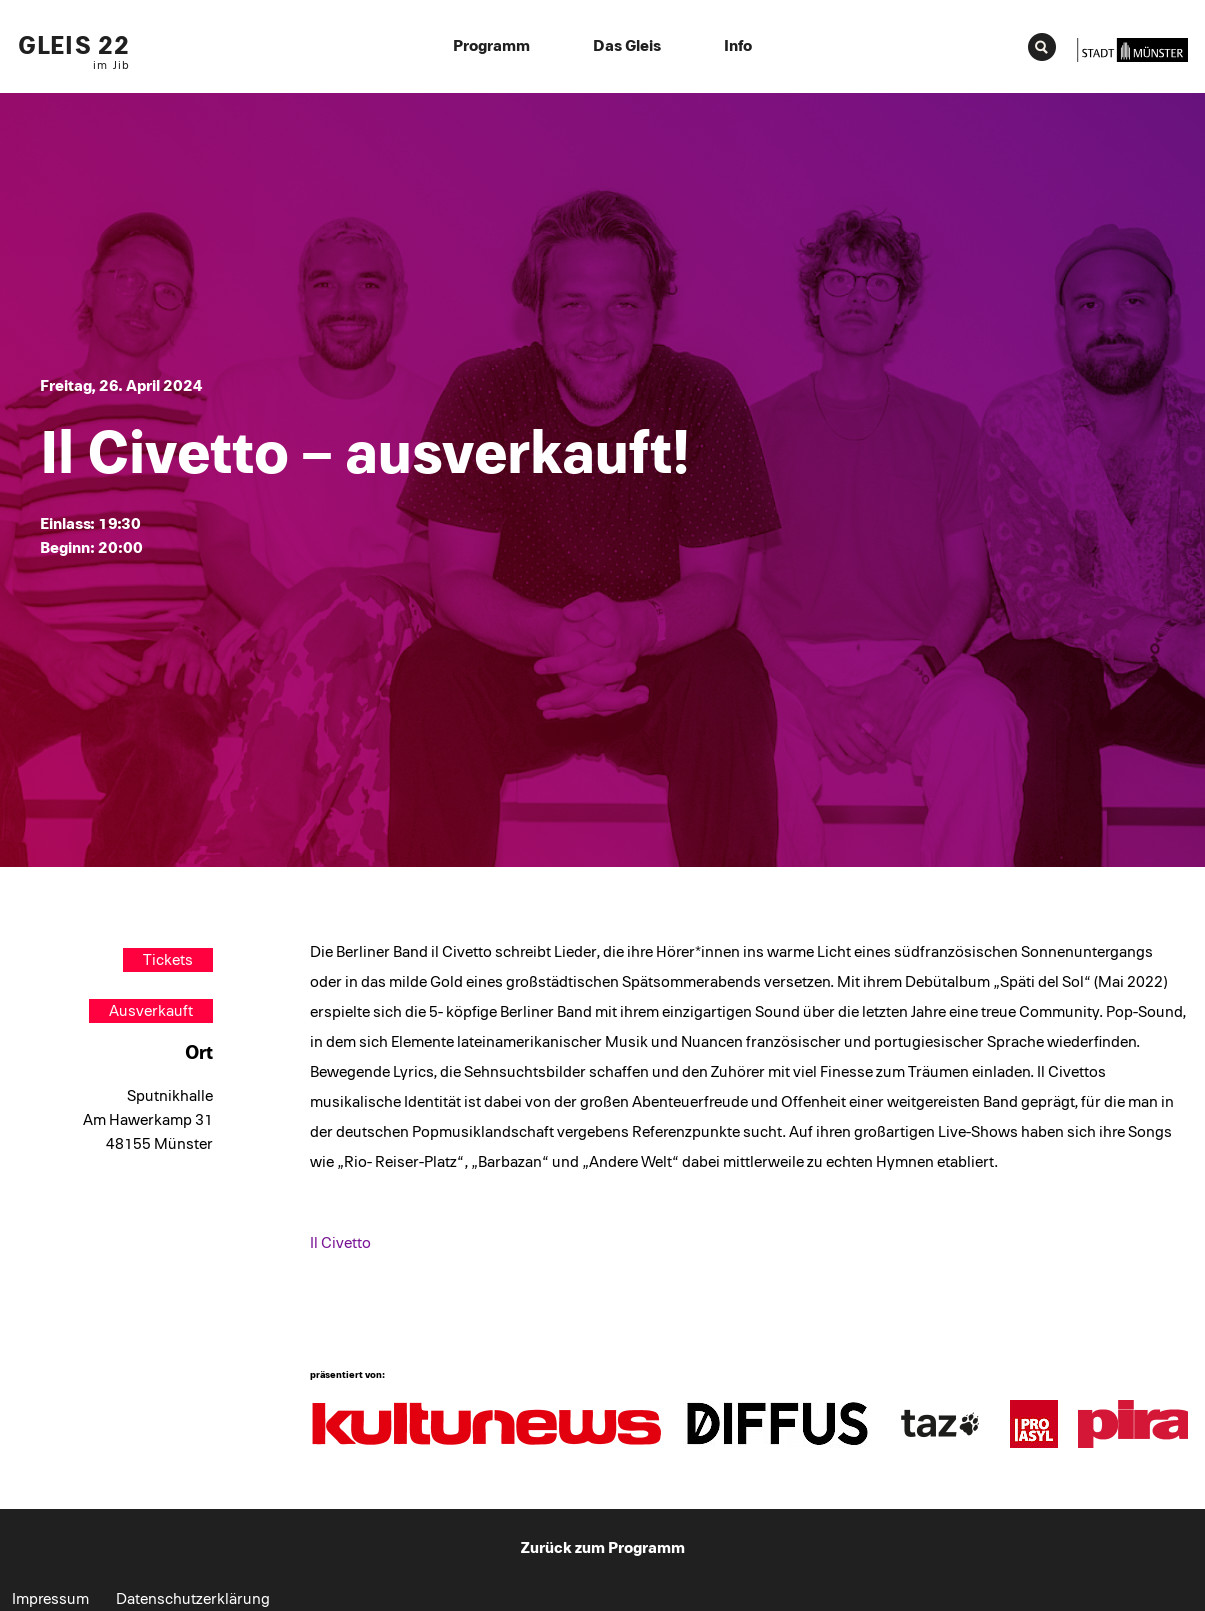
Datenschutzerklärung (193, 1599)
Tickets (168, 960)
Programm (491, 46)
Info (738, 46)
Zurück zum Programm (603, 1548)
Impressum (50, 1599)
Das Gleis (627, 46)
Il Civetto (340, 1243)
